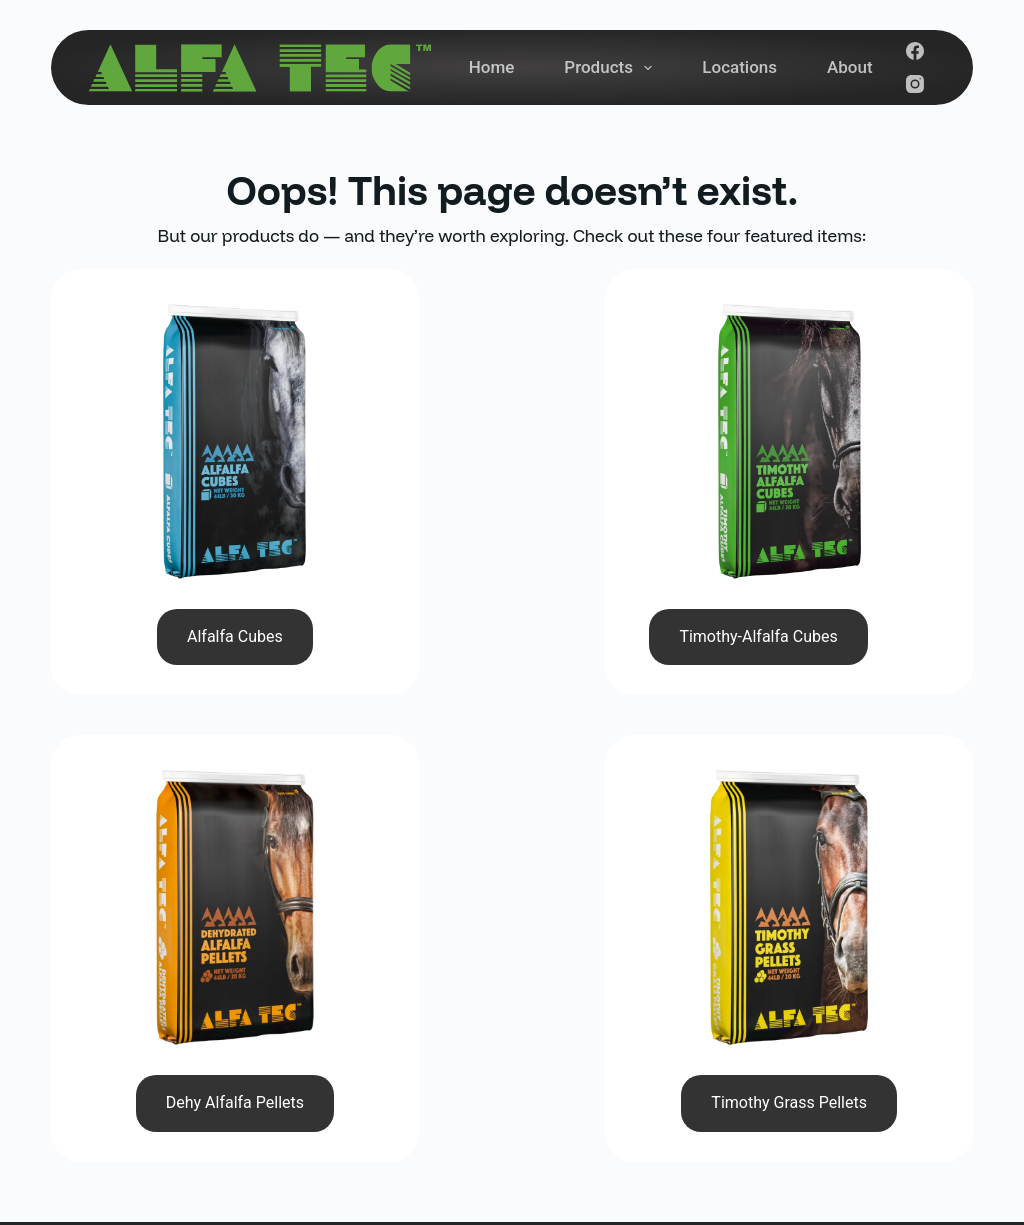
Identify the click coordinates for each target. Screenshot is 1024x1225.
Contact (616, 1055)
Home (492, 67)
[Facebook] (915, 51)
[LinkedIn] (900, 1082)
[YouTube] (855, 1082)
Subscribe (910, 1008)
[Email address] (803, 1010)
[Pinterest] (945, 1082)
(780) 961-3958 (386, 922)
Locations (739, 67)
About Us (621, 1012)
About (850, 67)
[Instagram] (915, 84)
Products (612, 68)
